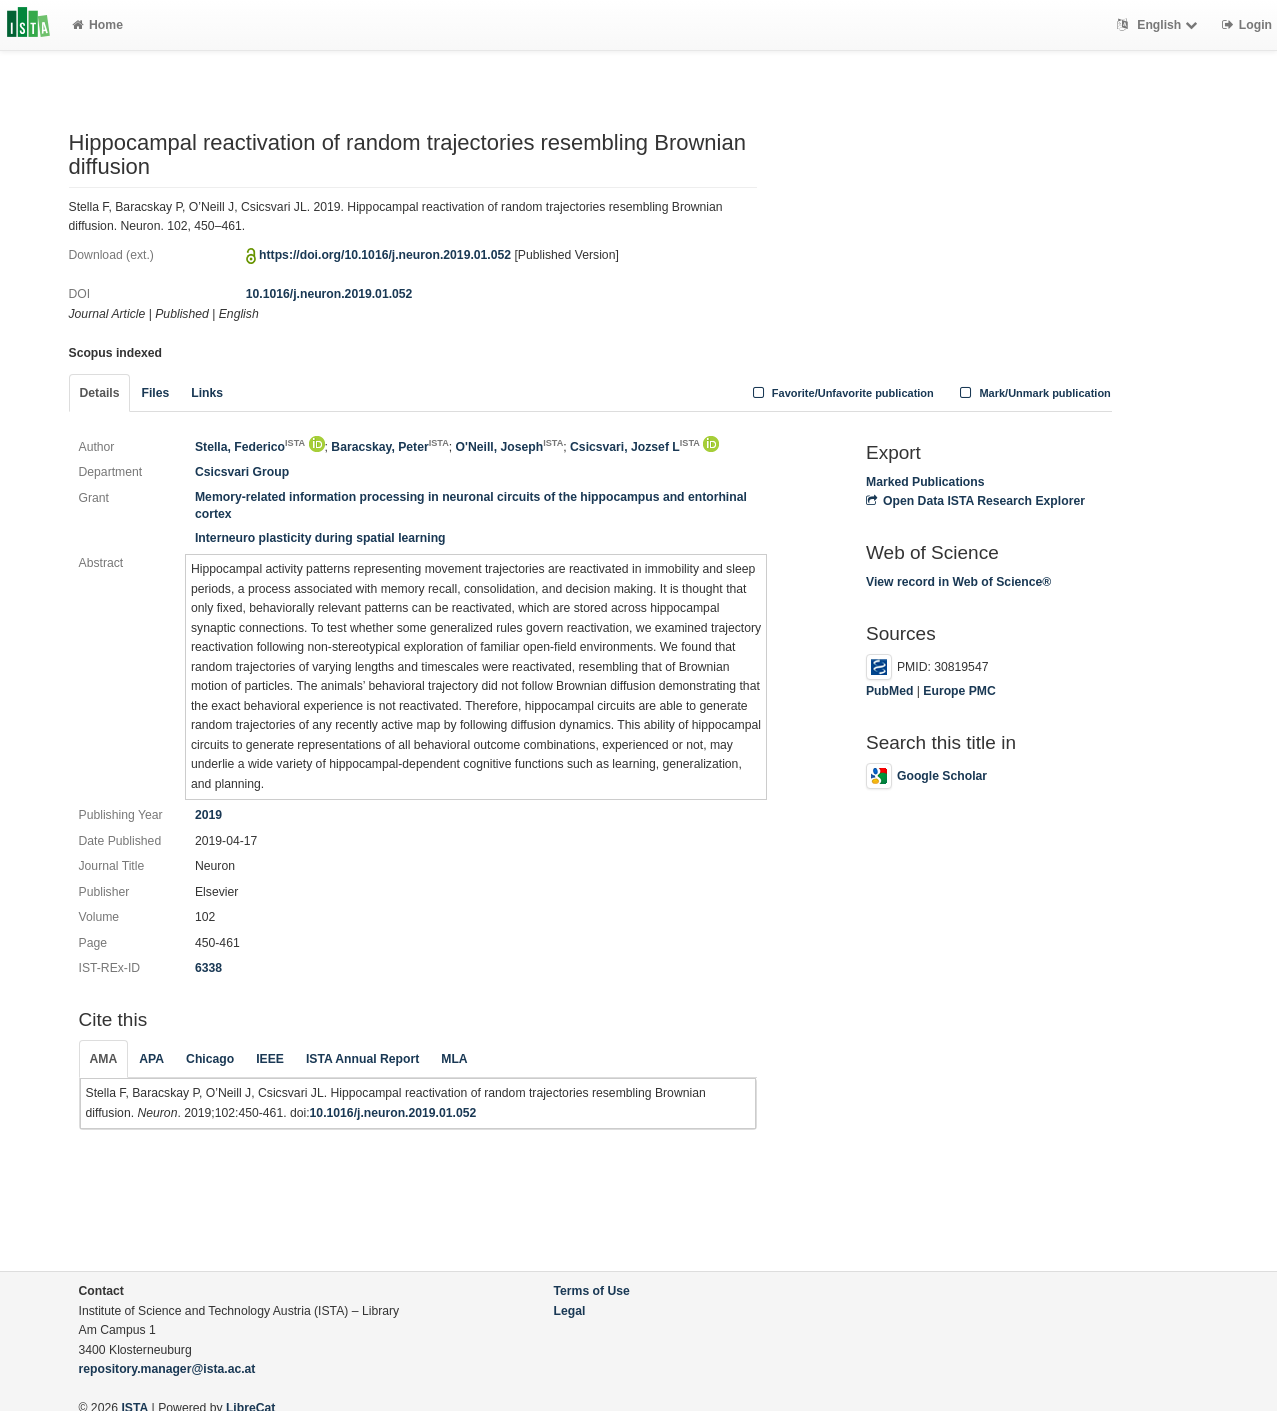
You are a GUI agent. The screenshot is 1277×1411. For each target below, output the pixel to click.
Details (100, 393)
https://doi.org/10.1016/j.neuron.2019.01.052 (385, 255)
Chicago (210, 1059)
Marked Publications (925, 482)
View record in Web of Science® (958, 582)
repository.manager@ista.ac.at (167, 1369)
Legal (570, 1311)
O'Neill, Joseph (510, 447)
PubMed (889, 691)
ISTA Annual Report (362, 1059)
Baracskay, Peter (389, 447)
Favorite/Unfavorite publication (841, 393)
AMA (104, 1059)
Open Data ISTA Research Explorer (975, 501)
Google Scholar (926, 776)
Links (207, 393)
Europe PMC (959, 691)
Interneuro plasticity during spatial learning (320, 538)
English (1159, 25)
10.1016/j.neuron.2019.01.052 (329, 294)
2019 (208, 815)
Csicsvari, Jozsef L (635, 447)
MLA (454, 1059)
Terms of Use (592, 1291)
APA (151, 1059)
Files (155, 393)
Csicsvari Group (242, 472)
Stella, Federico (250, 447)
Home (97, 25)
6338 (208, 968)
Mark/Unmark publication (1033, 393)
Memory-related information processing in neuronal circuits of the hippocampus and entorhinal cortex (471, 505)
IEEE (270, 1059)
